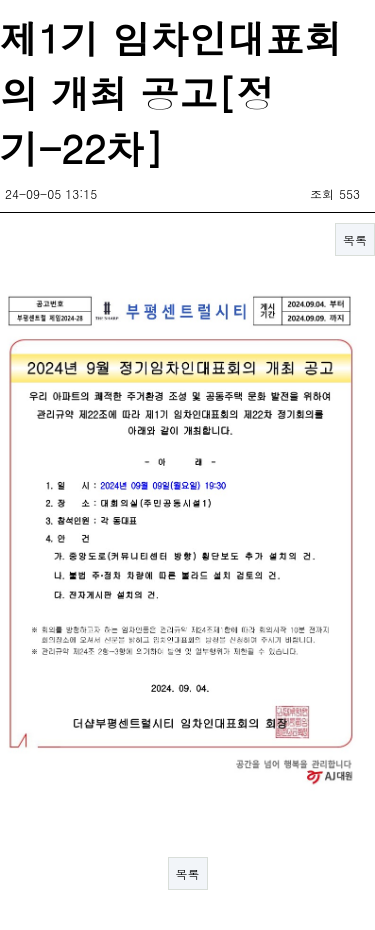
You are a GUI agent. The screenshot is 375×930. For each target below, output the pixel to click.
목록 (355, 239)
